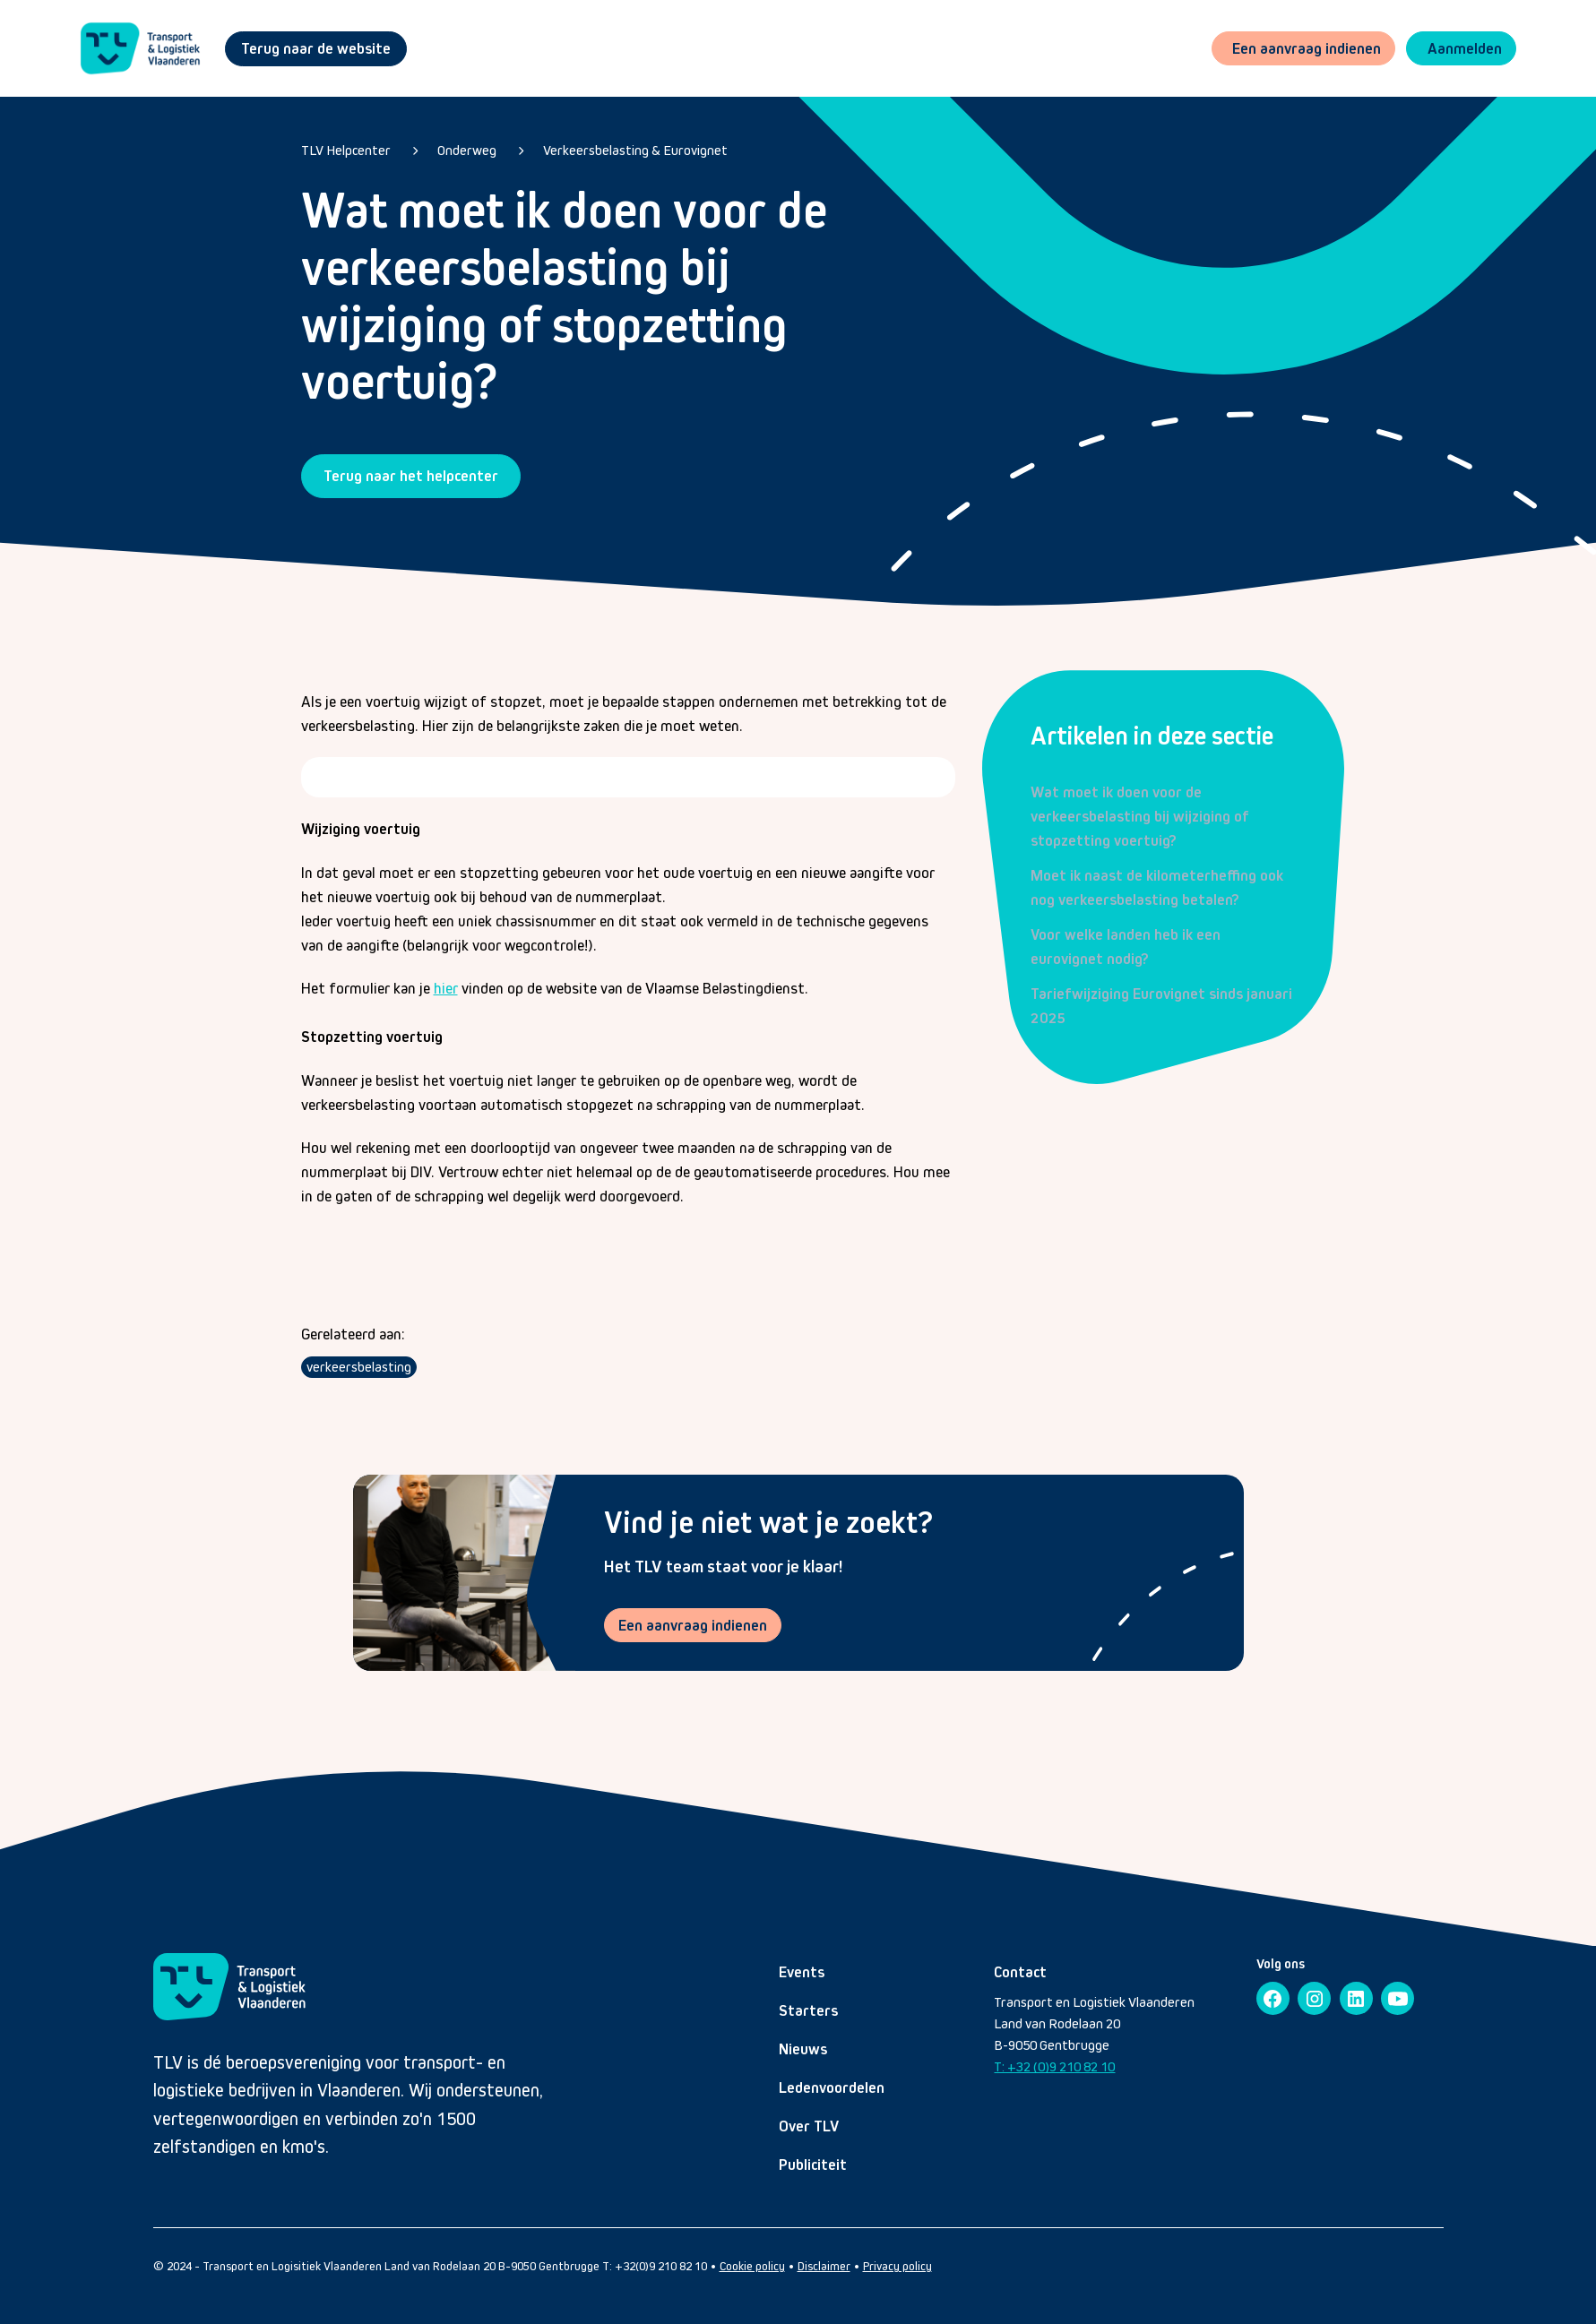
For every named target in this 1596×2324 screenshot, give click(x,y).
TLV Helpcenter (346, 150)
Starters (808, 2012)
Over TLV (809, 2128)
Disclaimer (824, 2268)
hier (446, 988)
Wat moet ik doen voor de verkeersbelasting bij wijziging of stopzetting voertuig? (1140, 816)
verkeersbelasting (358, 1366)
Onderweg (466, 150)
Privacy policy (897, 2268)
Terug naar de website (316, 48)
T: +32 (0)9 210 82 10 (1054, 2068)
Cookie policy (752, 2268)
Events (801, 1974)
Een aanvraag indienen (694, 1625)
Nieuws (803, 2051)
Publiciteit (813, 2166)
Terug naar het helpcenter (411, 476)
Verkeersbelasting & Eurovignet (635, 150)
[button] (1459, 48)
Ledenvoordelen (831, 2089)
